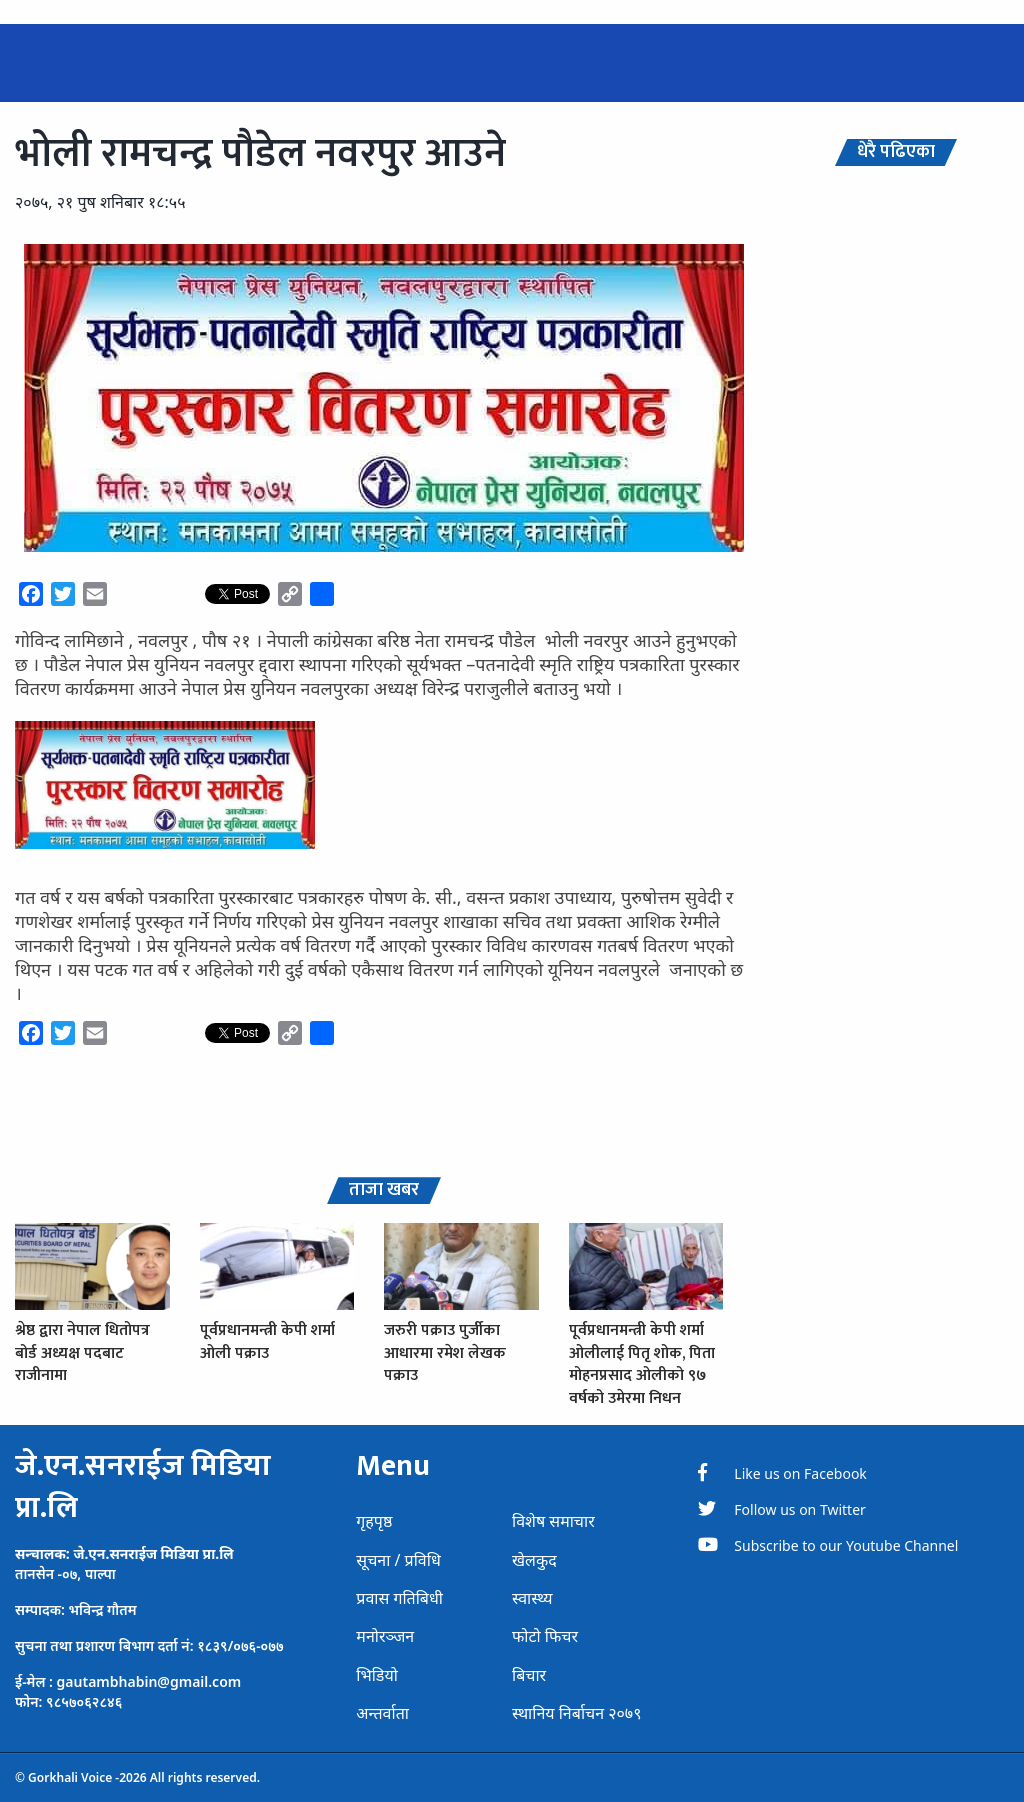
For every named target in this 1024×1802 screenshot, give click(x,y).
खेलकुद (534, 1560)
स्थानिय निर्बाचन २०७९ (577, 1713)
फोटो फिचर (545, 1636)
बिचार (529, 1675)
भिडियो (377, 1675)
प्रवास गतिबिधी (399, 1598)
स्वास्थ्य (532, 1598)
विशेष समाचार (553, 1521)
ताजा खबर (384, 1190)
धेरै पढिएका (896, 152)
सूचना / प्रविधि (398, 1560)
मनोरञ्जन (385, 1636)
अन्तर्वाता (382, 1713)
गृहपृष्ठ (374, 1521)
